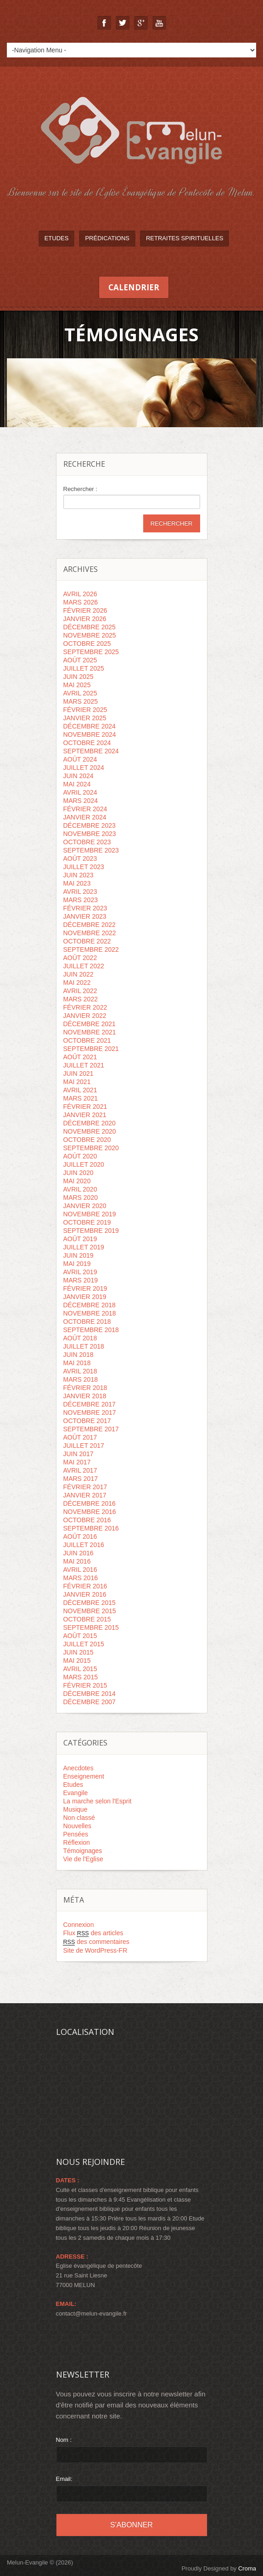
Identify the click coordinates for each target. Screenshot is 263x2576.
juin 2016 (78, 1553)
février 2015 (85, 1685)
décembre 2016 (89, 1503)
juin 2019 (78, 1255)
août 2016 (80, 1536)
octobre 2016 (87, 1520)
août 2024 (80, 759)
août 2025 (80, 660)
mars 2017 (80, 1478)
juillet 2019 (83, 1247)
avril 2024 (80, 792)
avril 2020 (80, 1189)
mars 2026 (80, 602)
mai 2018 (77, 1363)
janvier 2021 (84, 1115)
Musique (75, 1809)
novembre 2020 (89, 1131)
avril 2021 (80, 1090)
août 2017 (80, 1437)
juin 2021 (78, 1073)
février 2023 (85, 908)
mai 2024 (77, 784)
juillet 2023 (83, 866)
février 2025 (85, 709)
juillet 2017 (83, 1445)
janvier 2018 (84, 1396)
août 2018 (80, 1338)
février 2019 (85, 1288)
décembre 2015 (89, 1602)
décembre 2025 (89, 627)
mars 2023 (80, 900)
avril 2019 (80, 1272)
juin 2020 (78, 1172)
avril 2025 (80, 693)
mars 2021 (80, 1098)
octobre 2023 (87, 842)
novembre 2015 (89, 1611)
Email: (64, 2478)
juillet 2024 (83, 767)
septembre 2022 (91, 949)
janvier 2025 (84, 718)
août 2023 (80, 858)
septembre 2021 (91, 1048)
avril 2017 (80, 1470)
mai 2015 (77, 1660)
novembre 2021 (89, 1032)
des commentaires (96, 1941)
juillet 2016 (83, 1544)
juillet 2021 (83, 1065)
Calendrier (133, 287)
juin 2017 (78, 1453)
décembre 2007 (89, 1702)
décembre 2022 (89, 924)
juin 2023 (78, 875)
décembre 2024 (89, 726)
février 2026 (85, 610)
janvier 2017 (84, 1495)
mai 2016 (77, 1561)
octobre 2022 (87, 941)
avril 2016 (80, 1569)
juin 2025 (78, 676)
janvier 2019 (84, 1296)
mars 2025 (80, 701)
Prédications (107, 238)
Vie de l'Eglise (83, 1859)
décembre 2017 (89, 1404)
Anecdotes (78, 1768)
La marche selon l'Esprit (97, 1801)
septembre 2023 (91, 850)
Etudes (57, 238)
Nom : (64, 2439)
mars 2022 (80, 999)
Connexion (78, 1924)
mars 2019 (80, 1280)
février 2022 (85, 1007)
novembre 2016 (89, 1511)
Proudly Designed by (218, 2568)
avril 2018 (80, 1371)
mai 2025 (77, 685)
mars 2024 (80, 800)
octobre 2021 (87, 1040)
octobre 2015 (87, 1619)
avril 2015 (80, 1668)
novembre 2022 (89, 933)
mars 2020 (80, 1197)
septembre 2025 (91, 651)
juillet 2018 (83, 1346)
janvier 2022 (84, 1015)
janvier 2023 (84, 916)
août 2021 (80, 1057)
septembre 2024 (91, 751)
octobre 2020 (87, 1139)
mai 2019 (77, 1263)
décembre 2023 (89, 825)
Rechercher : (80, 489)
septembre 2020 (91, 1148)
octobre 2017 (87, 1420)
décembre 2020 (89, 1123)
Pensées (75, 1834)
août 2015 (80, 1635)
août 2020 (80, 1156)
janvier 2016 (84, 1594)
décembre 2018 (89, 1305)
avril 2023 (80, 891)
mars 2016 (80, 1578)
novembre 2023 (89, 833)
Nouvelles (77, 1826)
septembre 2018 (91, 1329)
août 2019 (80, 1239)
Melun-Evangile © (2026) (40, 2562)
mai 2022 (77, 982)
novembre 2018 (89, 1313)
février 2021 (85, 1106)
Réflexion (76, 1842)
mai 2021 (77, 1081)
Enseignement (84, 1776)
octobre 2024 (87, 742)
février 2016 (85, 1586)
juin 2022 (78, 974)
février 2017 (85, 1487)
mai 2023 (77, 883)
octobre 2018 (87, 1321)
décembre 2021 (89, 1024)
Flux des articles (93, 1933)
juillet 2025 (83, 668)
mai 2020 (77, 1181)
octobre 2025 (87, 643)
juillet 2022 (83, 966)
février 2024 (85, 809)
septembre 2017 (91, 1429)
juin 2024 (78, 776)
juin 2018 (78, 1354)
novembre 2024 (89, 734)
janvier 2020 (84, 1205)
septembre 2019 (91, 1230)
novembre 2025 (89, 635)
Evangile (75, 1792)
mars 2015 (80, 1677)
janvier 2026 (84, 618)
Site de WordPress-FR (95, 1950)
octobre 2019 (87, 1222)
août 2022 (80, 957)
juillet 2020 (83, 1164)
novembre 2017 (89, 1412)
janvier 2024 (84, 817)
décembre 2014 (89, 1693)
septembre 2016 (91, 1528)
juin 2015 (78, 1652)
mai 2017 (77, 1462)
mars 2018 (80, 1379)
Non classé (79, 1817)
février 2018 (85, 1387)
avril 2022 (80, 990)
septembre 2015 (91, 1627)
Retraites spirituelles (184, 238)
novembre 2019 (89, 1214)
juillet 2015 (83, 1644)
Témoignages (82, 1850)
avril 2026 (80, 594)
